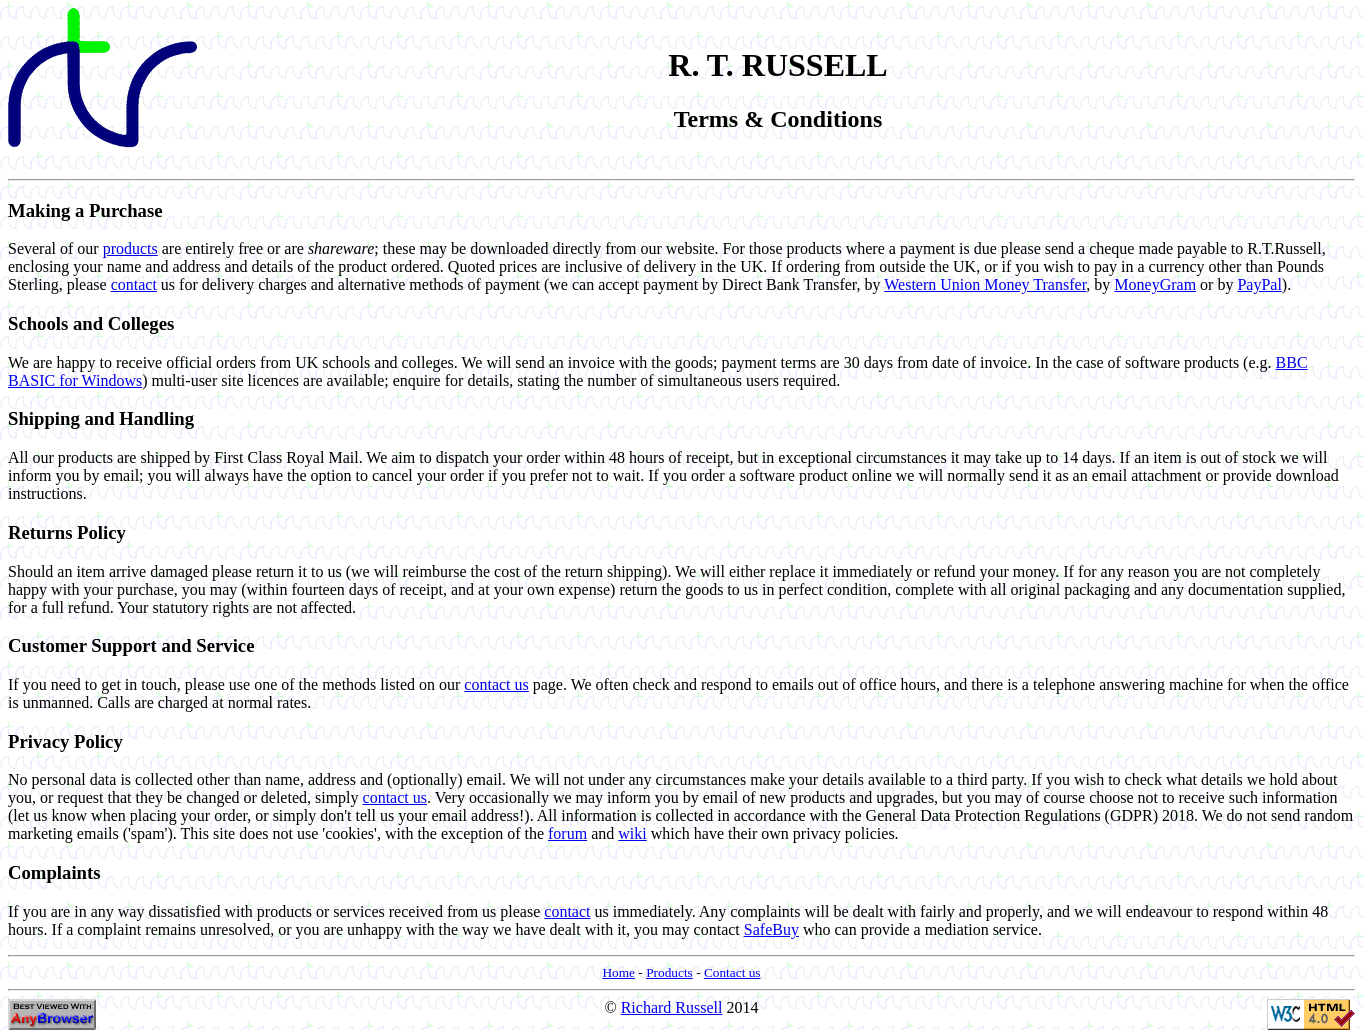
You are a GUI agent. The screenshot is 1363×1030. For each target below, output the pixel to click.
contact (134, 284)
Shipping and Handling (101, 418)
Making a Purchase (85, 210)
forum (567, 833)
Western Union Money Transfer (985, 284)
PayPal (1259, 284)
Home (618, 972)
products (130, 248)
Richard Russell (672, 1007)
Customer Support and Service (131, 645)
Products (669, 972)
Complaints (54, 872)
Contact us (732, 972)
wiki (632, 833)
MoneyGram (1155, 284)
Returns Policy (67, 532)
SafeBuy (771, 929)
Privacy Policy (65, 741)
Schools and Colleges (91, 323)
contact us (496, 684)
